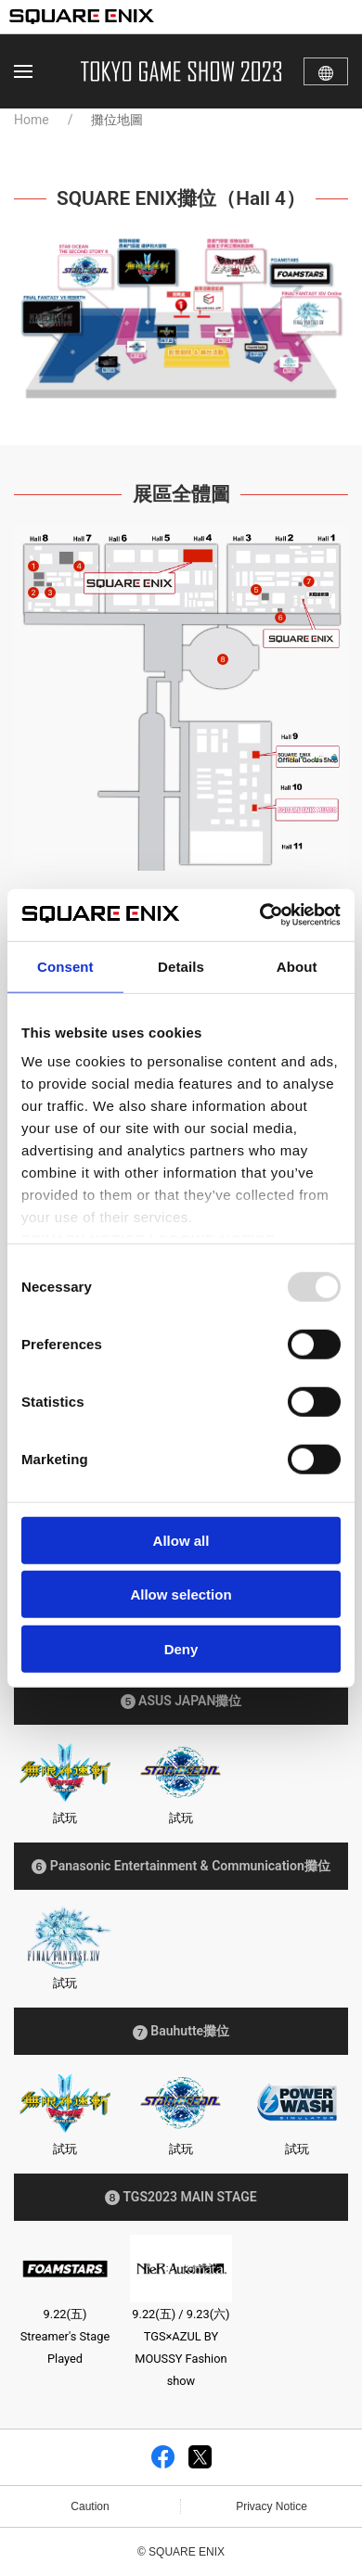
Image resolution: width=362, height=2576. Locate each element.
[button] (23, 71)
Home (31, 119)
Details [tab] (181, 966)
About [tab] (297, 966)
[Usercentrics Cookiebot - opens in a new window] (260, 915)
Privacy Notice (271, 2506)
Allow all (181, 1540)
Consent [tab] (65, 966)
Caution (90, 2506)
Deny (181, 1648)
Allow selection (180, 1594)
